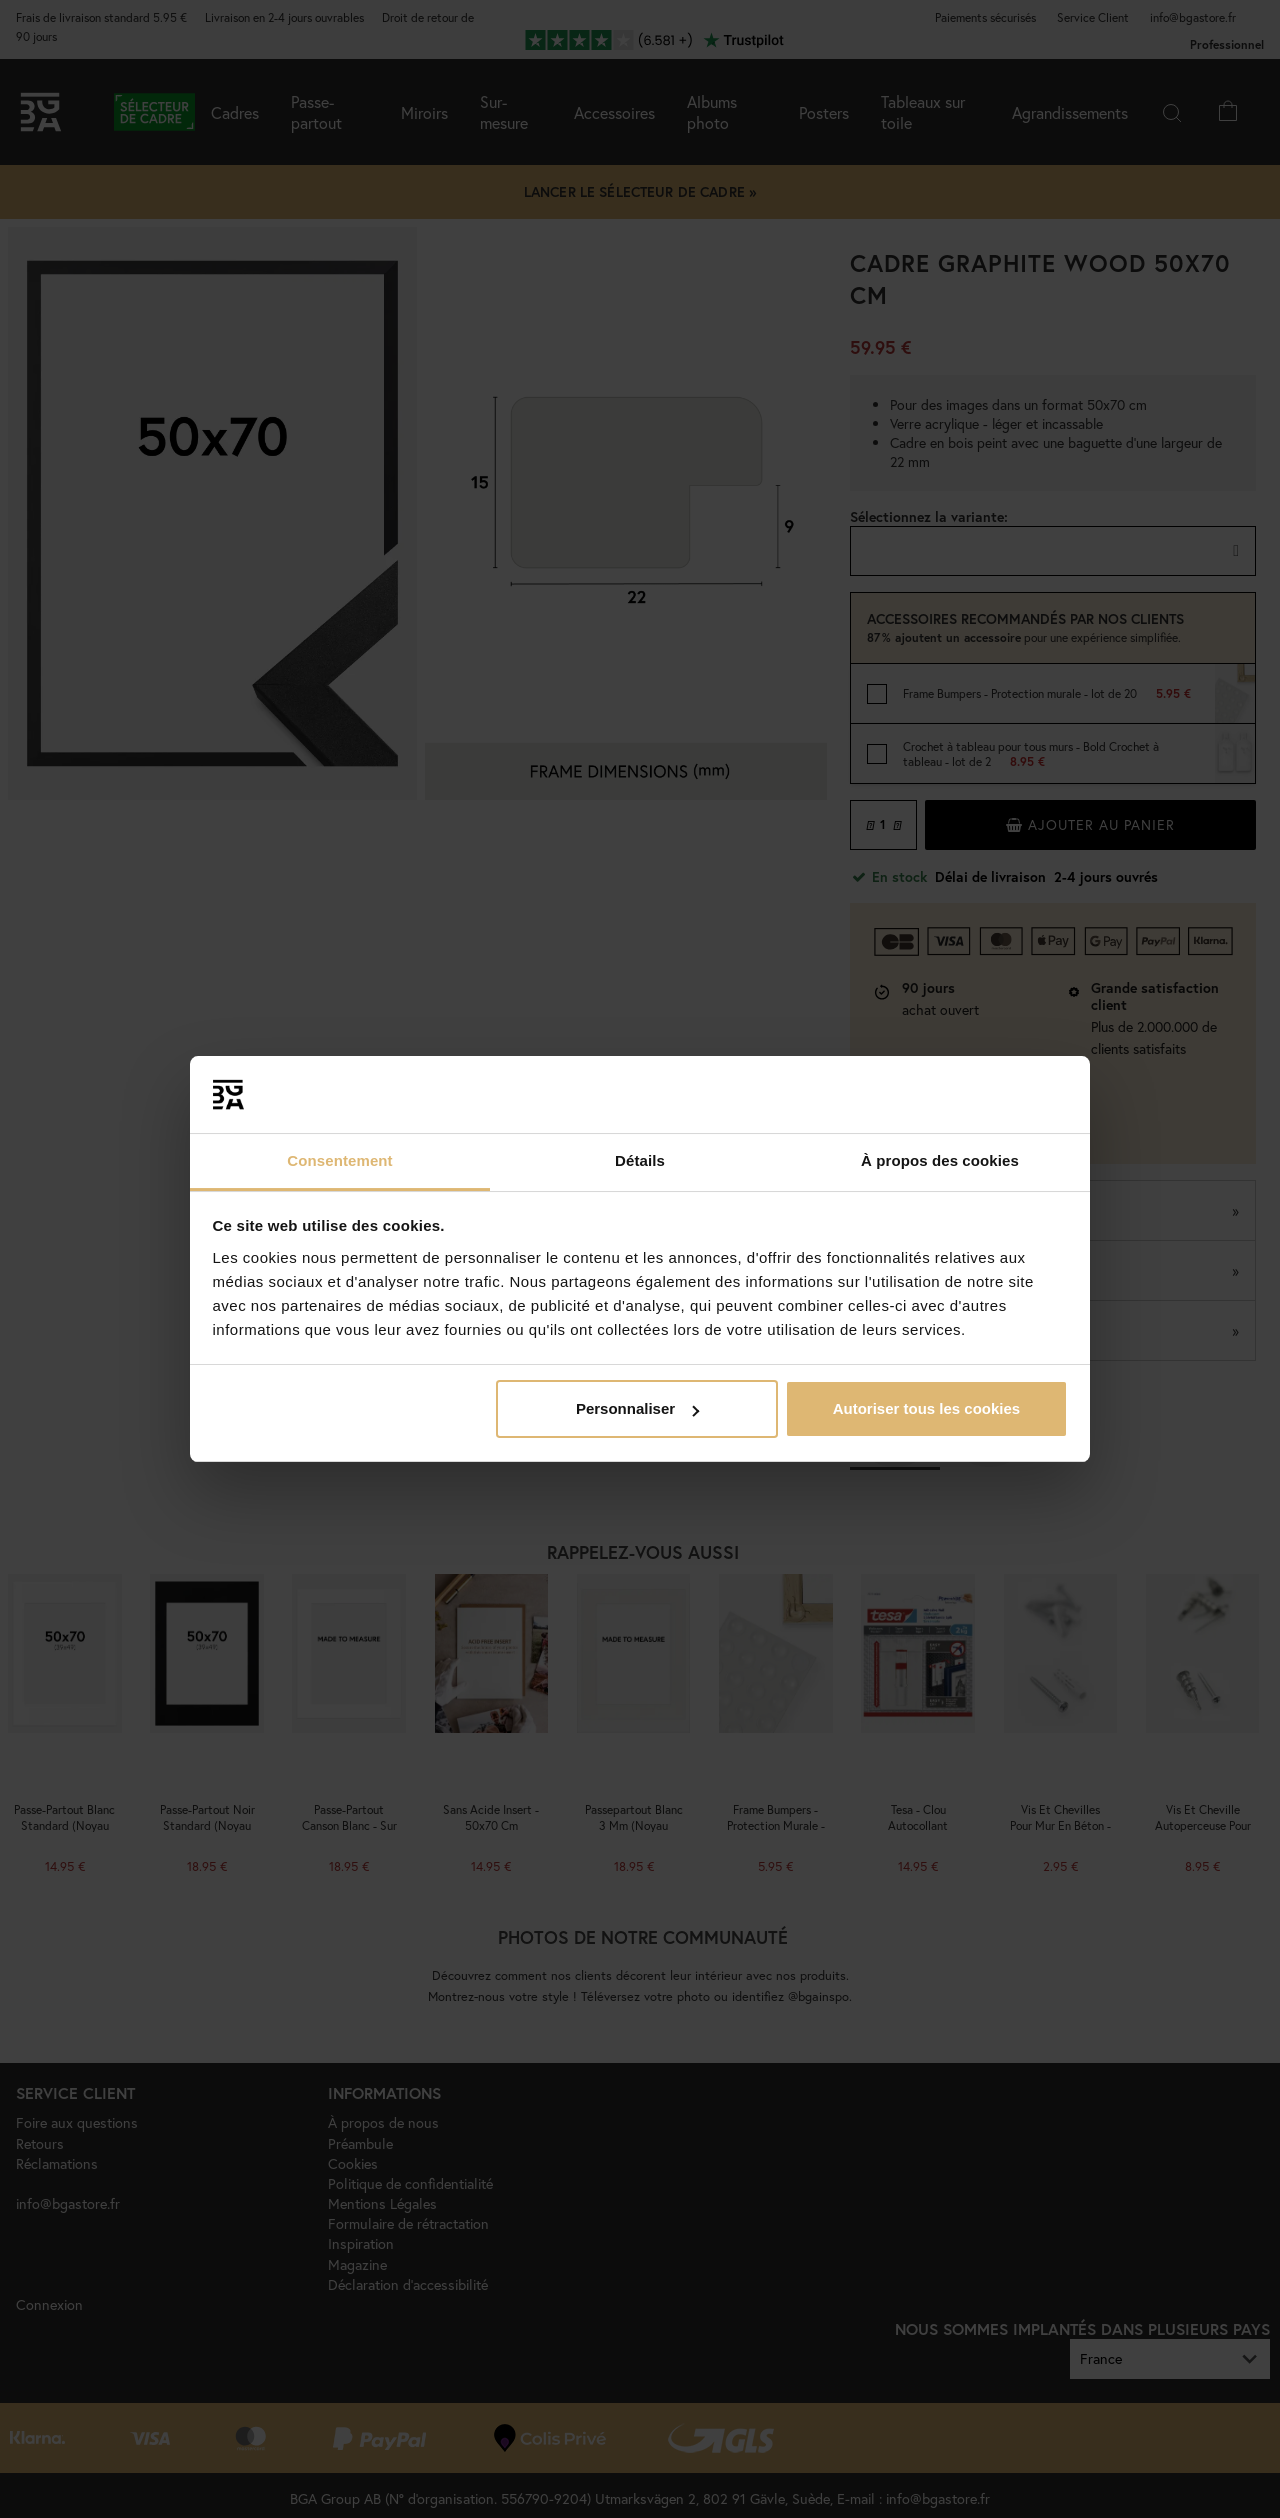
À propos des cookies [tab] (940, 1160)
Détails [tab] (640, 1160)
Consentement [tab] (339, 1160)
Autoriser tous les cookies (927, 1408)
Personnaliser (637, 1408)
